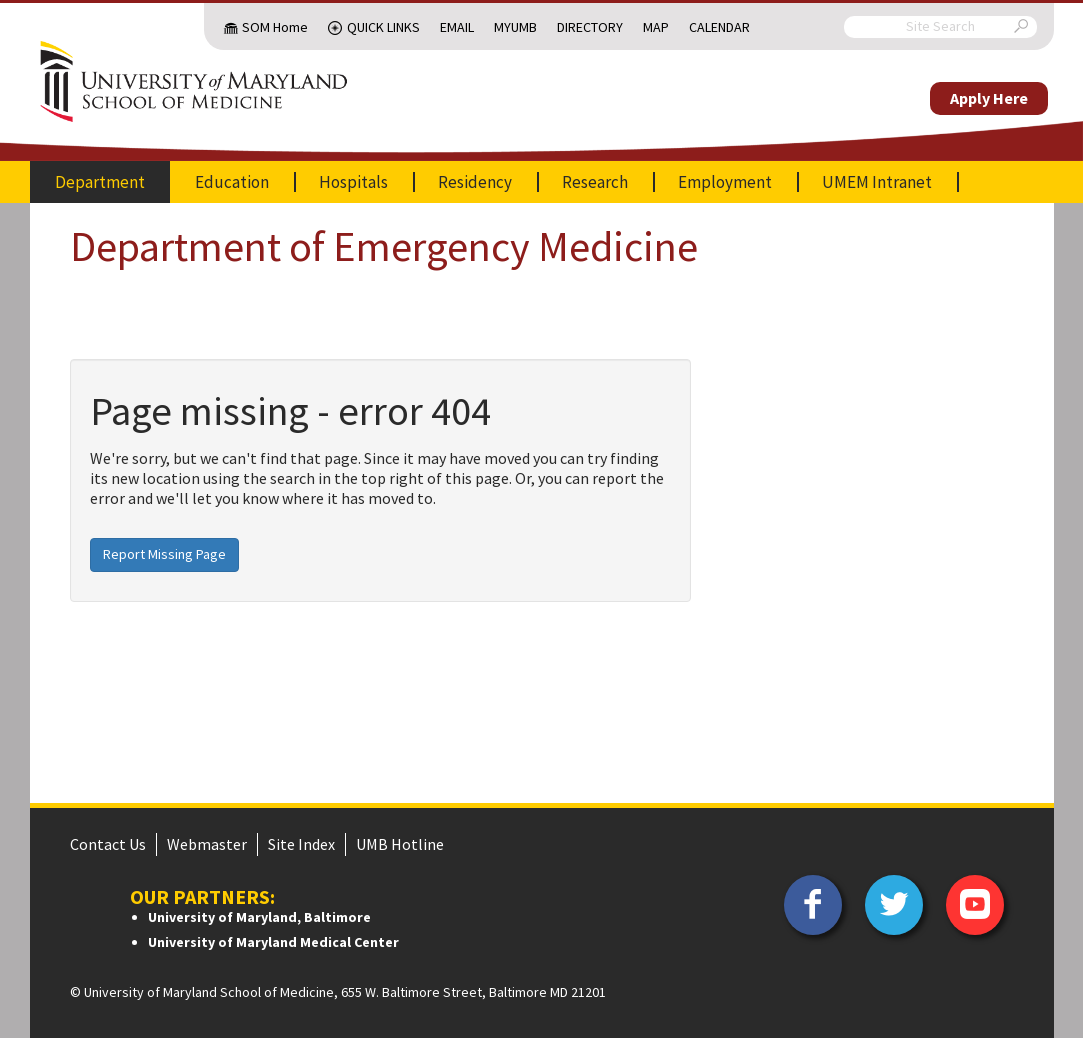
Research (595, 182)
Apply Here (989, 98)
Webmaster (207, 844)
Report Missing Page (164, 554)
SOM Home (275, 27)
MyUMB (515, 27)
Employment (725, 182)
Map (656, 27)
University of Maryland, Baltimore (259, 917)
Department (100, 182)
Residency (475, 182)
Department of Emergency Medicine (384, 246)
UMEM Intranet (877, 182)
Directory (590, 27)
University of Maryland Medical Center (273, 942)
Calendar (719, 27)
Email (457, 27)
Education (232, 182)
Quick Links (383, 27)
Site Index (301, 844)
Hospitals (353, 182)
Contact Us (108, 844)
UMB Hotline (400, 844)
